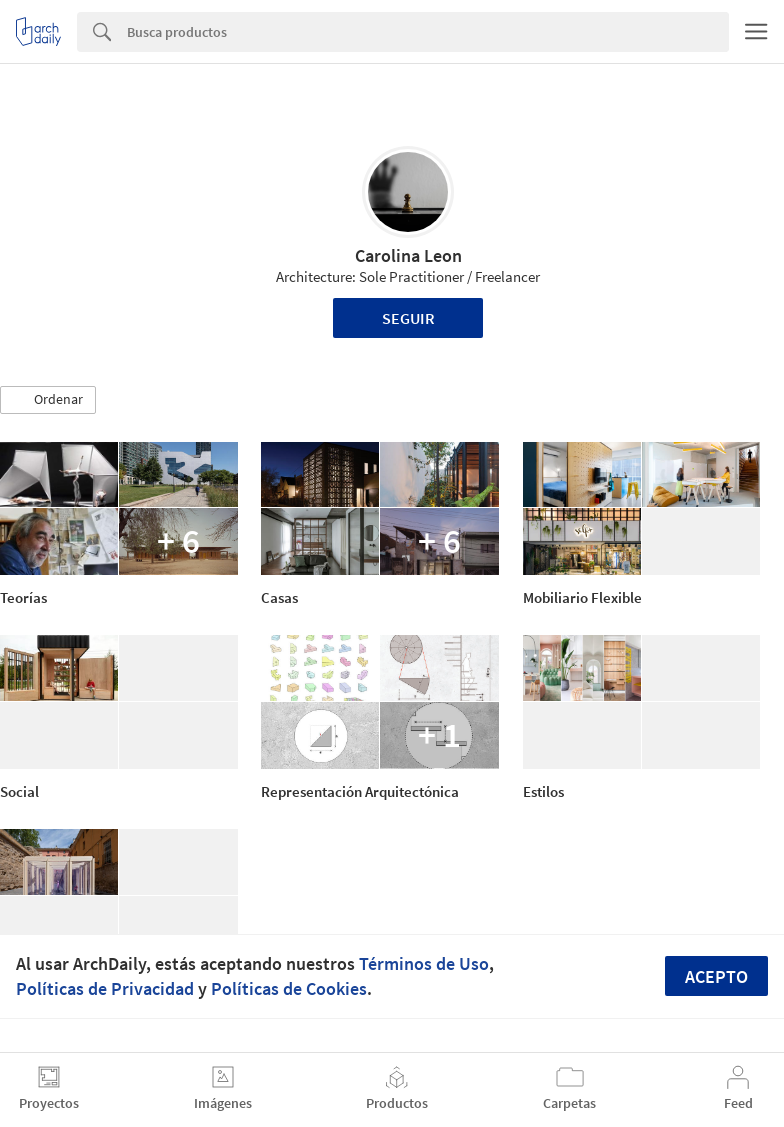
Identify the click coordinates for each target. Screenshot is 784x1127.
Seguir (408, 318)
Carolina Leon (408, 255)
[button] (48, 400)
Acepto (716, 976)
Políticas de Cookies (289, 988)
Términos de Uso (424, 963)
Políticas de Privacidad (105, 988)
